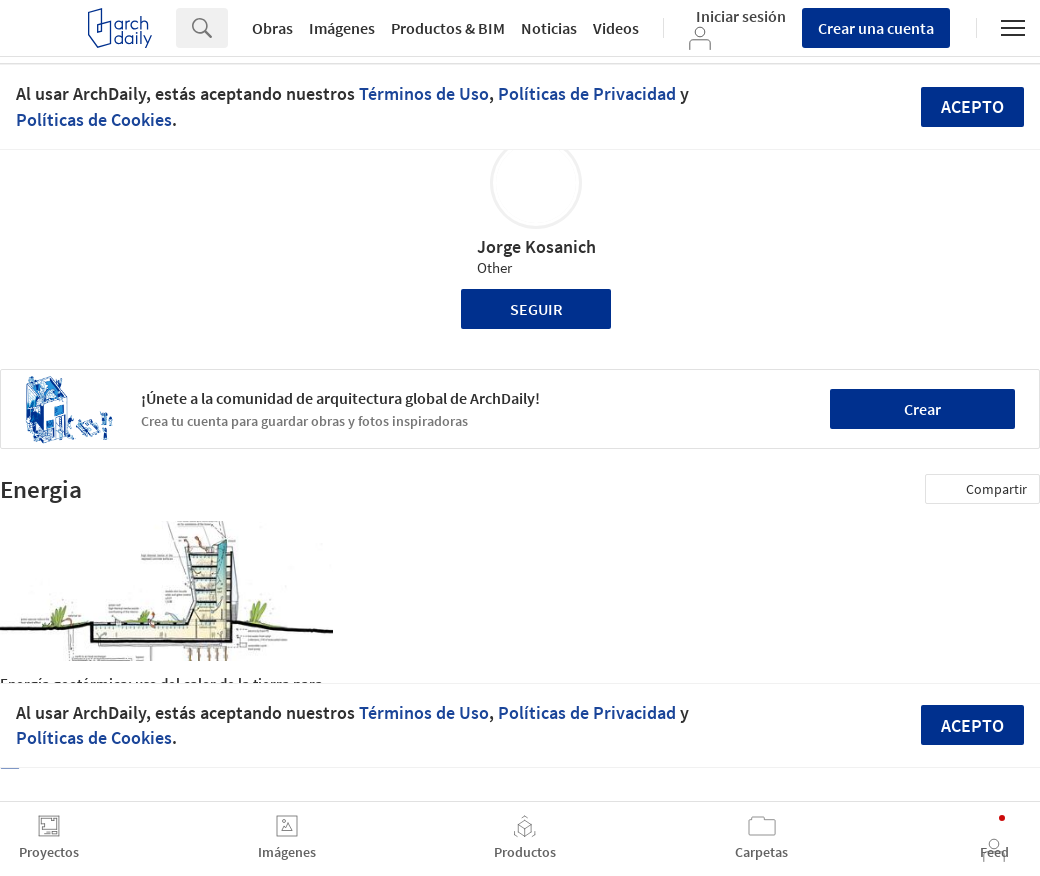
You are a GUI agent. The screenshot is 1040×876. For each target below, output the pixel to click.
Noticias (549, 28)
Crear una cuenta (876, 28)
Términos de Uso (424, 93)
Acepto (972, 106)
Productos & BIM (448, 28)
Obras (272, 28)
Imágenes (342, 28)
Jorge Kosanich (536, 246)
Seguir (536, 309)
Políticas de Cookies (94, 119)
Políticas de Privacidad (587, 93)
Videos (616, 28)
